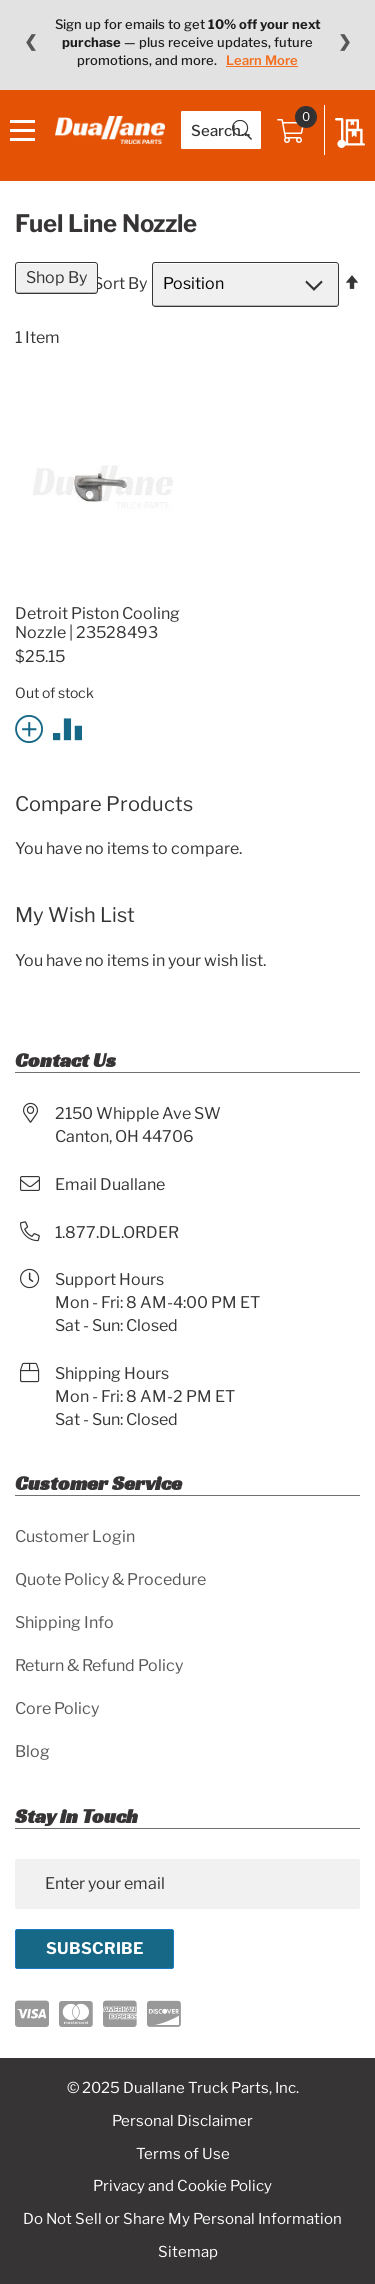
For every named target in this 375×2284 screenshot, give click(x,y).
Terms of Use (183, 2154)
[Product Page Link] (99, 589)
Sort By (120, 283)
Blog (32, 1751)
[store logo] (110, 129)
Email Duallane (110, 1184)
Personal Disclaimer (182, 2121)
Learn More (262, 60)
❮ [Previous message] (30, 42)
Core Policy (57, 1708)
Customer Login (75, 1536)
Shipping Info (64, 1622)
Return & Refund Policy (99, 1665)
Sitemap (188, 2252)
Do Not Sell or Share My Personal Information (182, 2219)
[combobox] (221, 130)
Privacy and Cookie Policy (182, 2186)
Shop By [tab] (56, 277)
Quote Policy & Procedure (110, 1579)
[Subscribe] (94, 1949)
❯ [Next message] (344, 42)
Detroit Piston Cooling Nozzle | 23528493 (97, 623)
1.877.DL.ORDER (117, 1232)
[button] (32, 727)
